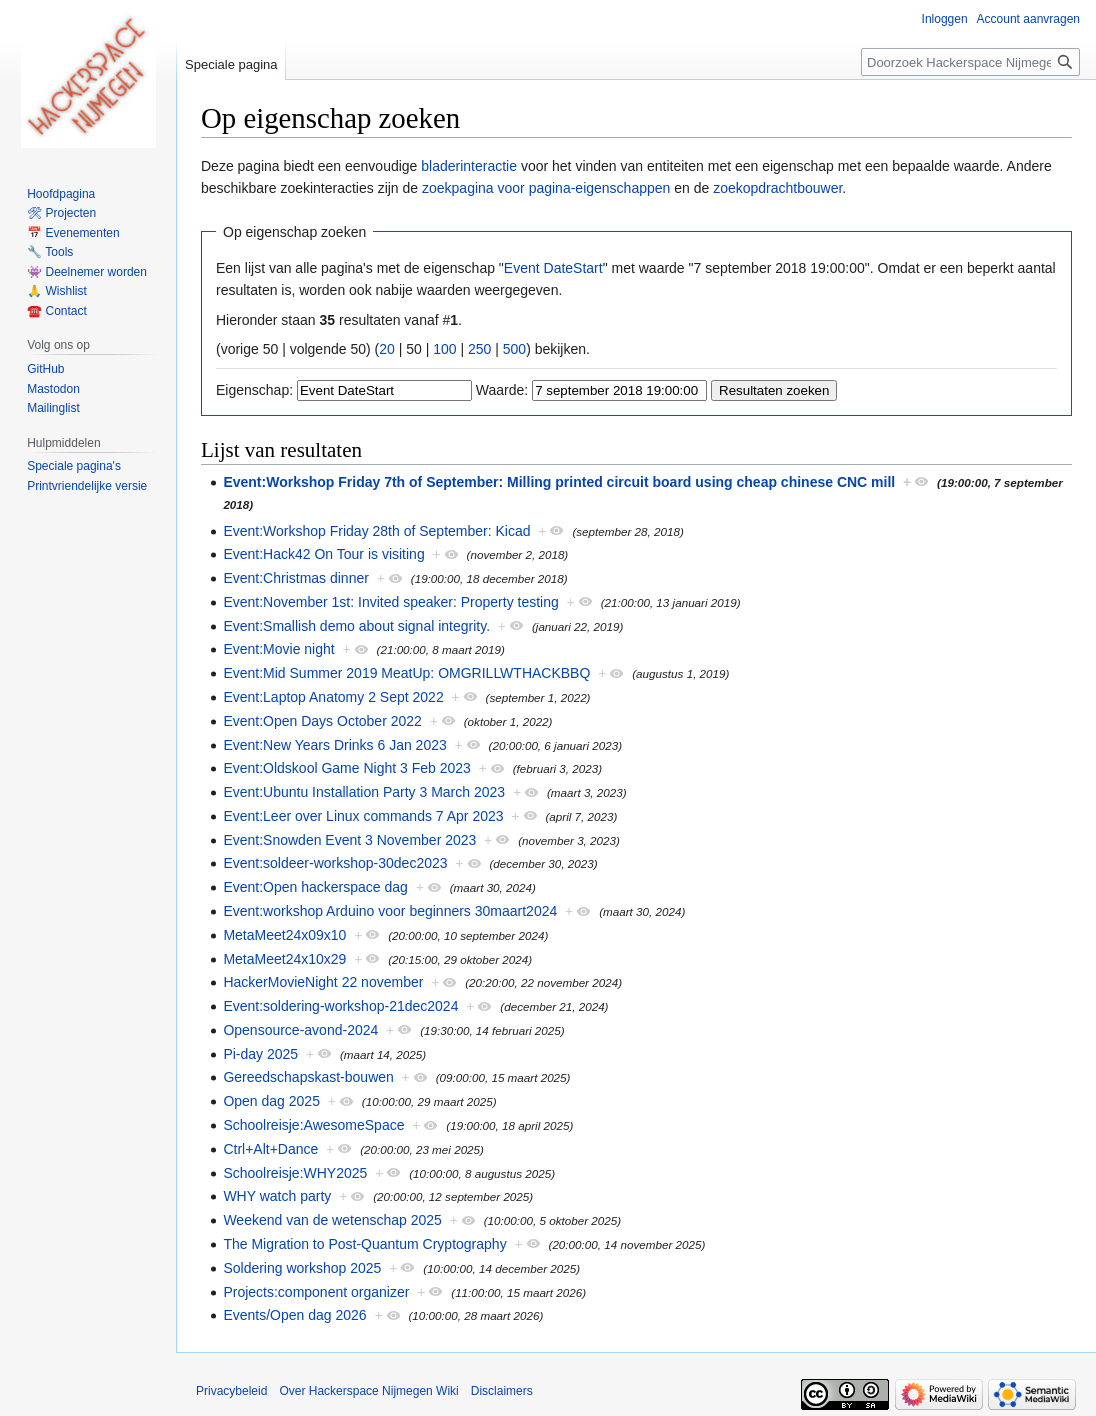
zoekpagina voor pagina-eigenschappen (546, 188)
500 (514, 349)
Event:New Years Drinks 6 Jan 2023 (334, 745)
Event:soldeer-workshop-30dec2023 (335, 863)
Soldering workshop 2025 (302, 1268)
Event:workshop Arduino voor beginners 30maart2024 (390, 911)
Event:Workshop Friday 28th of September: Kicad (376, 531)
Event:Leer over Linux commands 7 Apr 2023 (363, 816)
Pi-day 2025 (260, 1054)
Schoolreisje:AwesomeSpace (313, 1125)
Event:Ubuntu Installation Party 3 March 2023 (364, 792)
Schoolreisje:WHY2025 (295, 1173)
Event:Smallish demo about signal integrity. (356, 626)
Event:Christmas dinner (296, 578)
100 (444, 349)
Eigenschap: (254, 390)
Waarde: (502, 390)
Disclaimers (502, 1391)
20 (387, 349)
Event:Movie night (278, 649)
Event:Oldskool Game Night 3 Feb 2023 (346, 768)
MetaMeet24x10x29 (284, 959)
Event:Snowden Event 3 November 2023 (349, 840)
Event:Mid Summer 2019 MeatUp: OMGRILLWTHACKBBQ (406, 673)
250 (479, 349)
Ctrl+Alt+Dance (270, 1149)
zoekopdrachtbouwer (777, 188)
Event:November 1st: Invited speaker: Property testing (390, 602)
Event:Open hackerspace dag (315, 887)
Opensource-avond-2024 (300, 1030)
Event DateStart (553, 268)
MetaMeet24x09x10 (284, 935)
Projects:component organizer (316, 1292)
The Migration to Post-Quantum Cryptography (364, 1244)
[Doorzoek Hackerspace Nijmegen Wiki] (970, 62)
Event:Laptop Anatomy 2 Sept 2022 (333, 697)
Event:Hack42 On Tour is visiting (323, 554)
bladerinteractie (469, 166)
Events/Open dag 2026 (294, 1315)
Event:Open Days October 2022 (322, 721)
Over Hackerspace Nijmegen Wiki (368, 1391)
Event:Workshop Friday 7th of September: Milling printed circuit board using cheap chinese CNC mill (559, 482)
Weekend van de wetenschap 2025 (332, 1220)
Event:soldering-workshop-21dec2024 (340, 1006)
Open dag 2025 (271, 1101)
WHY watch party (277, 1196)
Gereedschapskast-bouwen (308, 1077)
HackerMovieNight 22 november (323, 982)
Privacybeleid (231, 1391)
